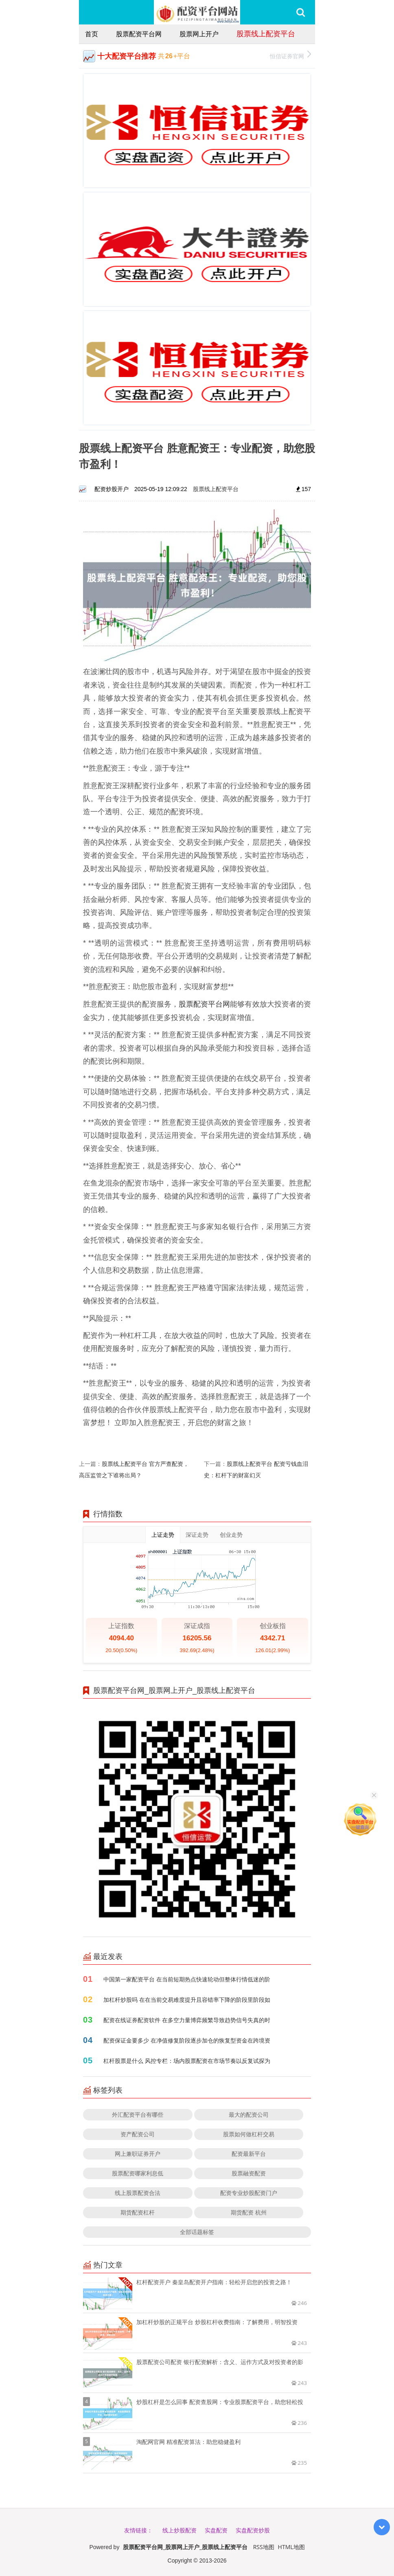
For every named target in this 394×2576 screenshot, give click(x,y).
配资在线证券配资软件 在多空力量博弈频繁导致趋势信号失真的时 (186, 2020)
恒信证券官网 (290, 55)
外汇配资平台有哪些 (137, 2114)
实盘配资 (216, 2530)
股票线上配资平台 (265, 33)
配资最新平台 (249, 2153)
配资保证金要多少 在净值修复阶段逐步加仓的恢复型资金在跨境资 (186, 2040)
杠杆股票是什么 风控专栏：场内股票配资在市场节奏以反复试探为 (186, 2061)
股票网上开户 (199, 33)
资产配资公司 (137, 2134)
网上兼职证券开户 (137, 2153)
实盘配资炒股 (253, 2530)
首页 (91, 33)
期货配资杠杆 (137, 2212)
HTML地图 (291, 2547)
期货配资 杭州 (249, 2212)
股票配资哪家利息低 (137, 2173)
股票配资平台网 (139, 33)
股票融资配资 (249, 2173)
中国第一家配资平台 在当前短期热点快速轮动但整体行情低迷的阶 (186, 1979)
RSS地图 (263, 2547)
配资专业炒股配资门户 (248, 2193)
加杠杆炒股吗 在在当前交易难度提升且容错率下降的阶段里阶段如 (186, 1999)
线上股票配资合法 (137, 2193)
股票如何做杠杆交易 (248, 2134)
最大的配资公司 (249, 2114)
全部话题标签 (197, 2232)
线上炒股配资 (179, 2530)
